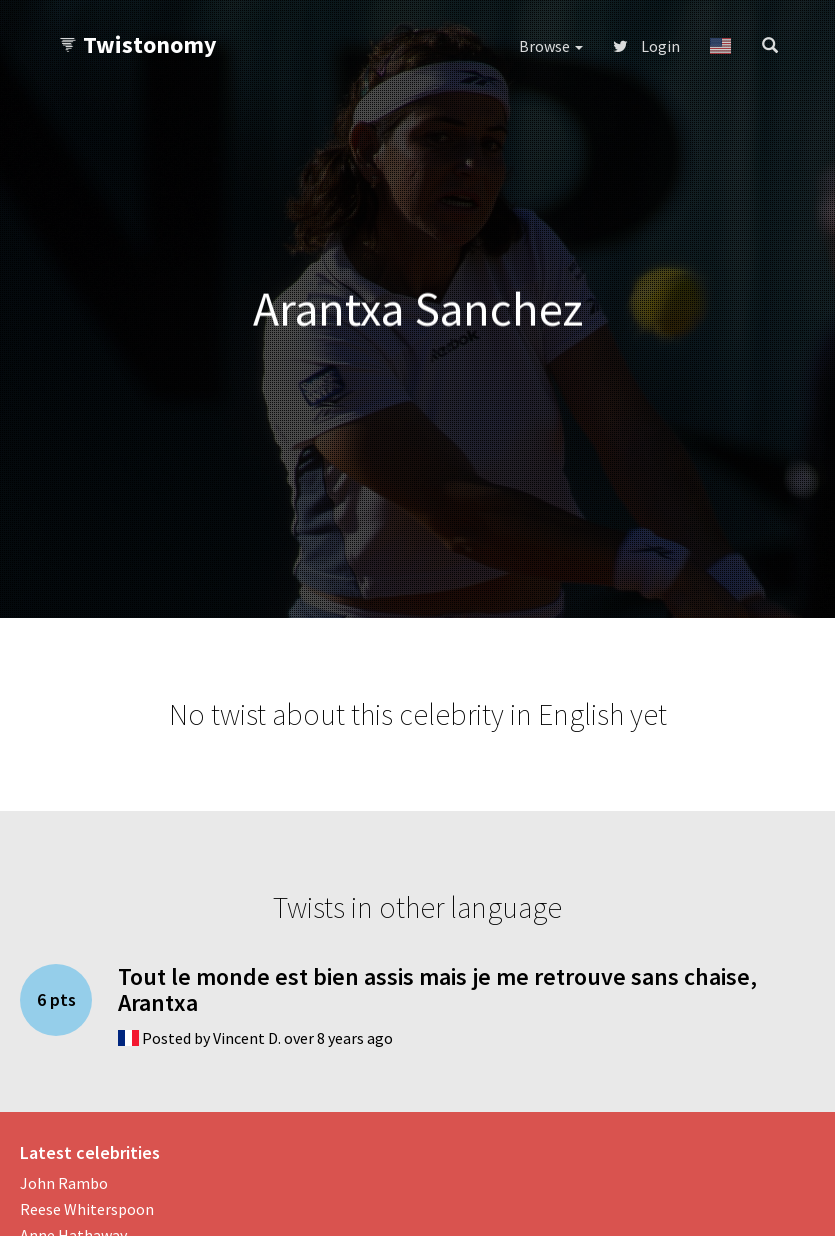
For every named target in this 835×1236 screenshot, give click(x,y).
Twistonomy (137, 44)
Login (646, 46)
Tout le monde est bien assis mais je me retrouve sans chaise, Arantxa (437, 989)
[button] (720, 46)
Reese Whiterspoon (87, 1209)
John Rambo (64, 1183)
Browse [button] (551, 46)
